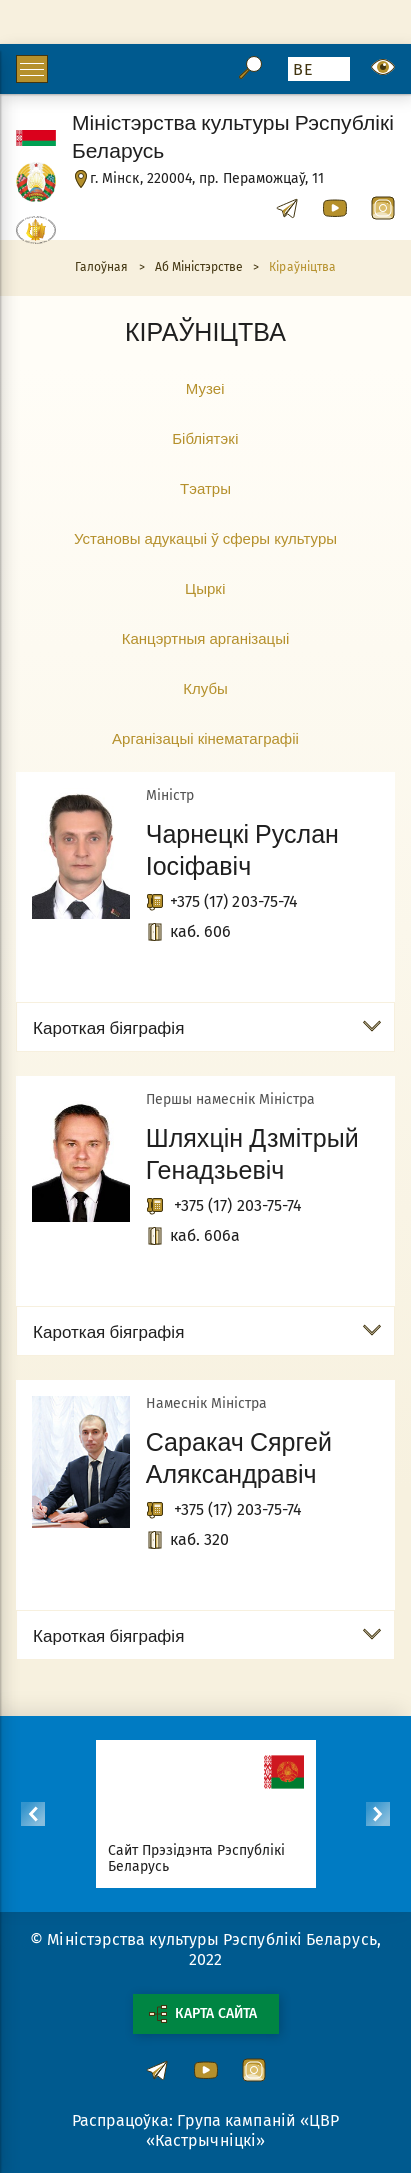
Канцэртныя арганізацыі (206, 638)
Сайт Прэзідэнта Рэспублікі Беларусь (197, 1858)
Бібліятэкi (205, 438)
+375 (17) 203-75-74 (234, 901)
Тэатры (205, 488)
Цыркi (205, 588)
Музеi (205, 388)
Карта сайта (203, 2014)
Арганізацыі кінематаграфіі (205, 738)
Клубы (205, 688)
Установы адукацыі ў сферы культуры (205, 538)
